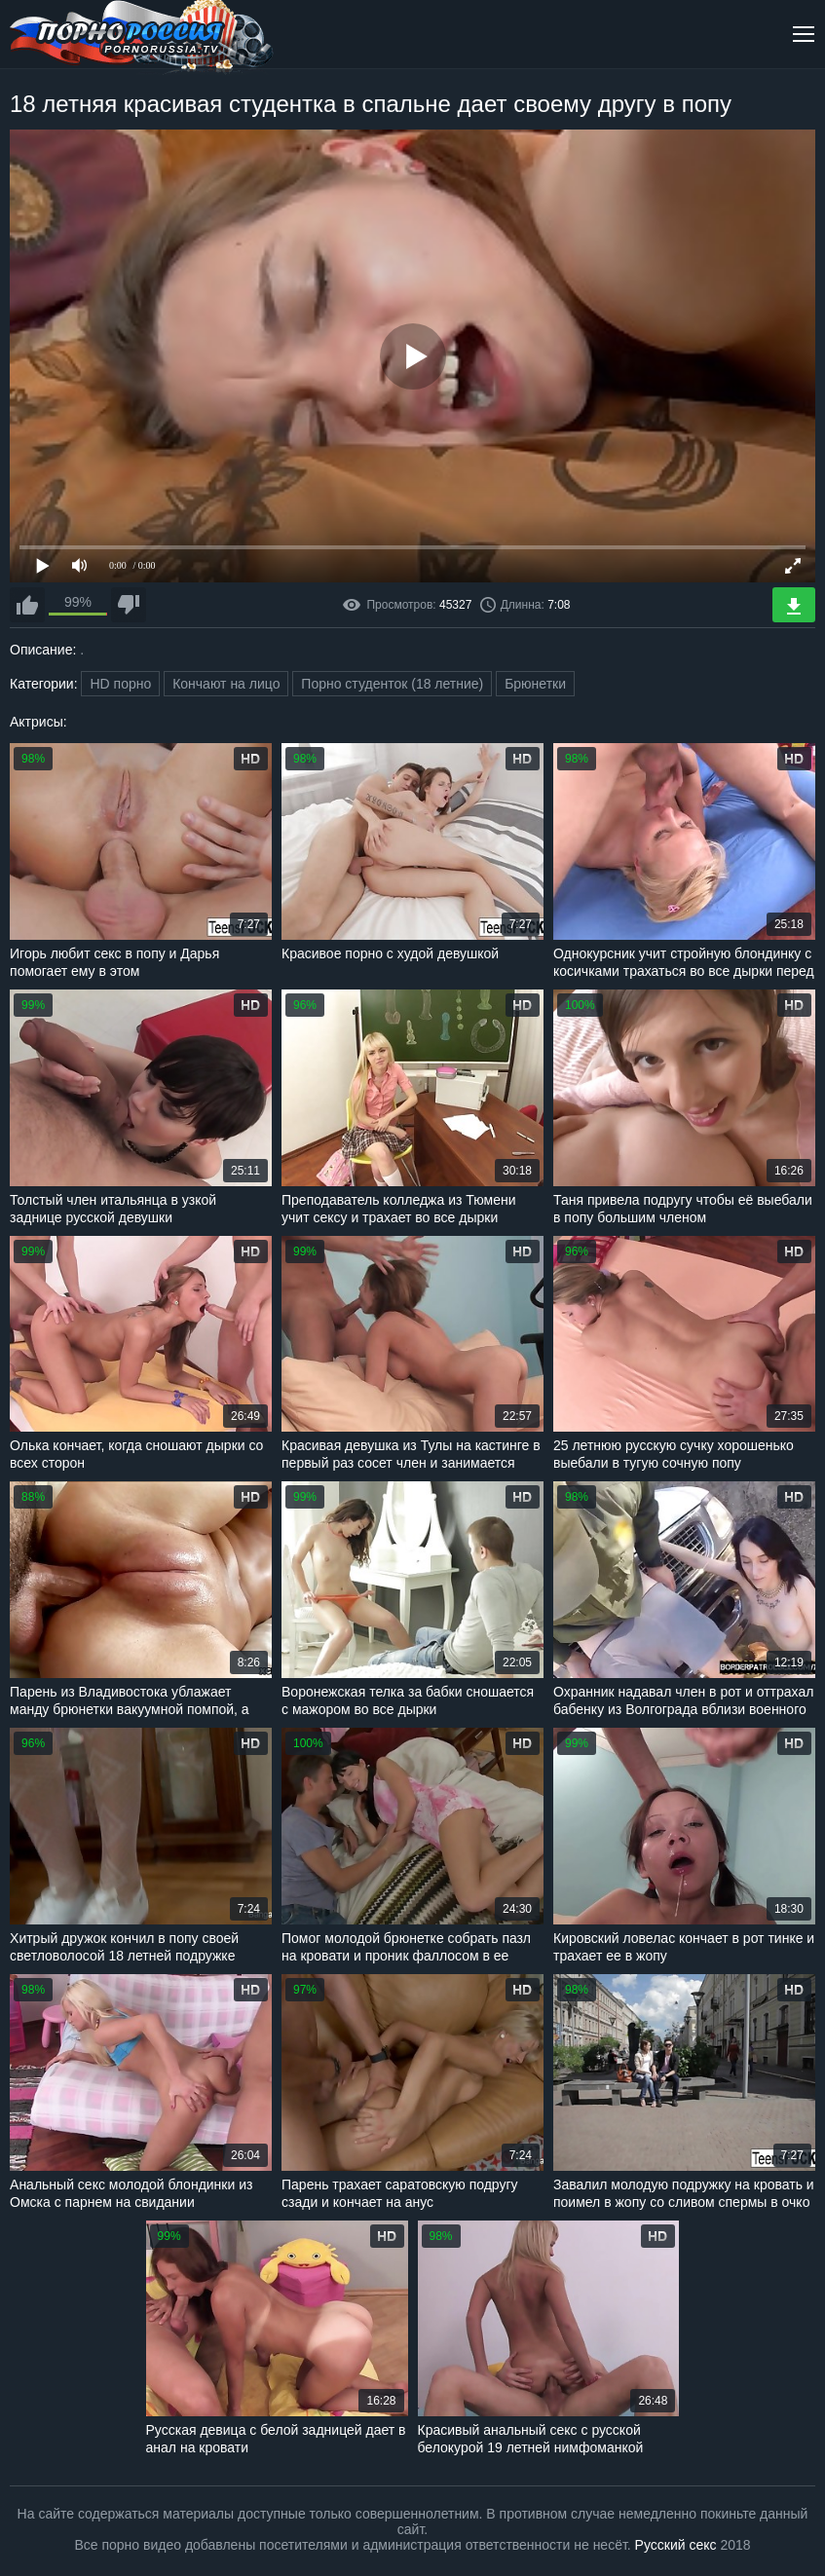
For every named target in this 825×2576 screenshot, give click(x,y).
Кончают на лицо (226, 683)
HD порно (120, 683)
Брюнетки (535, 683)
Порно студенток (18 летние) (392, 683)
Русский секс (676, 2545)
